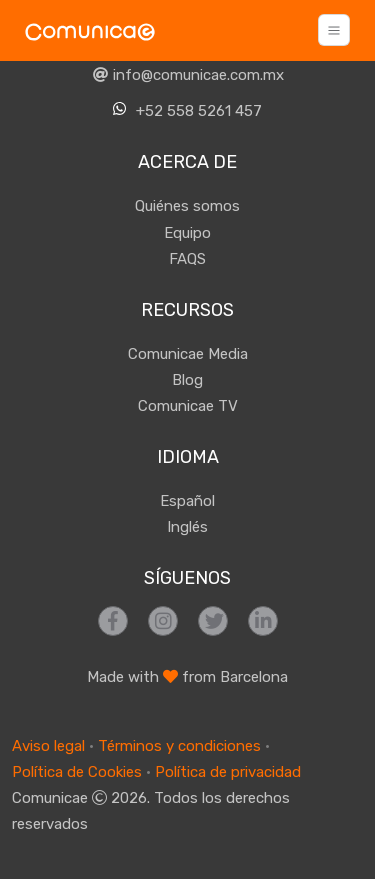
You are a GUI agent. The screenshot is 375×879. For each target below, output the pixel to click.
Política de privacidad (228, 772)
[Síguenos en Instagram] (163, 621)
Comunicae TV (188, 406)
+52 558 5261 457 (187, 110)
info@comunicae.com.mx (188, 75)
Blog (187, 380)
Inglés (187, 527)
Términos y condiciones (179, 746)
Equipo (187, 233)
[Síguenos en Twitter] (213, 621)
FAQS (187, 259)
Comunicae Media (188, 354)
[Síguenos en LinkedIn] (263, 621)
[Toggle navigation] (334, 30)
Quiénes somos (187, 206)
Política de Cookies (77, 772)
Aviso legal (48, 746)
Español (187, 501)
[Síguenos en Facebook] (113, 621)
